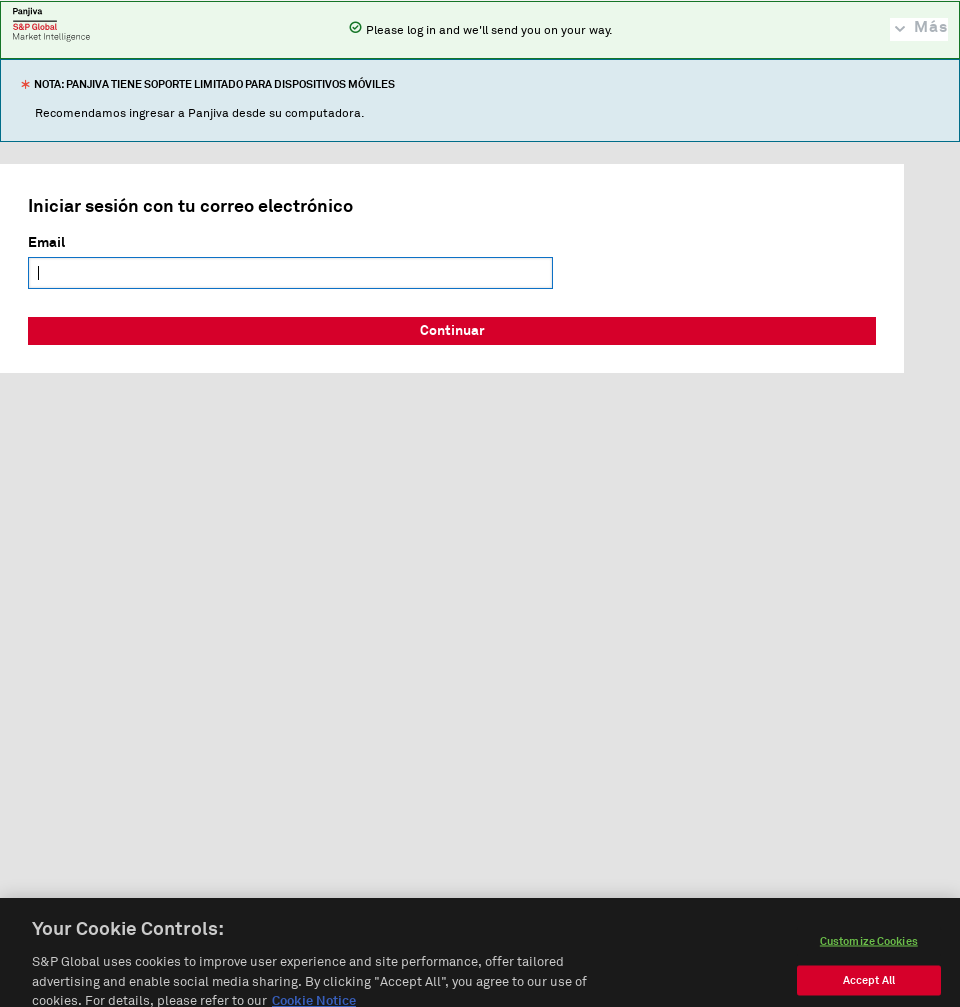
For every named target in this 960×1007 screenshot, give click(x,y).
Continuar (452, 331)
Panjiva (51, 24)
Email (46, 243)
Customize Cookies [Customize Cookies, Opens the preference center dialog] (869, 958)
